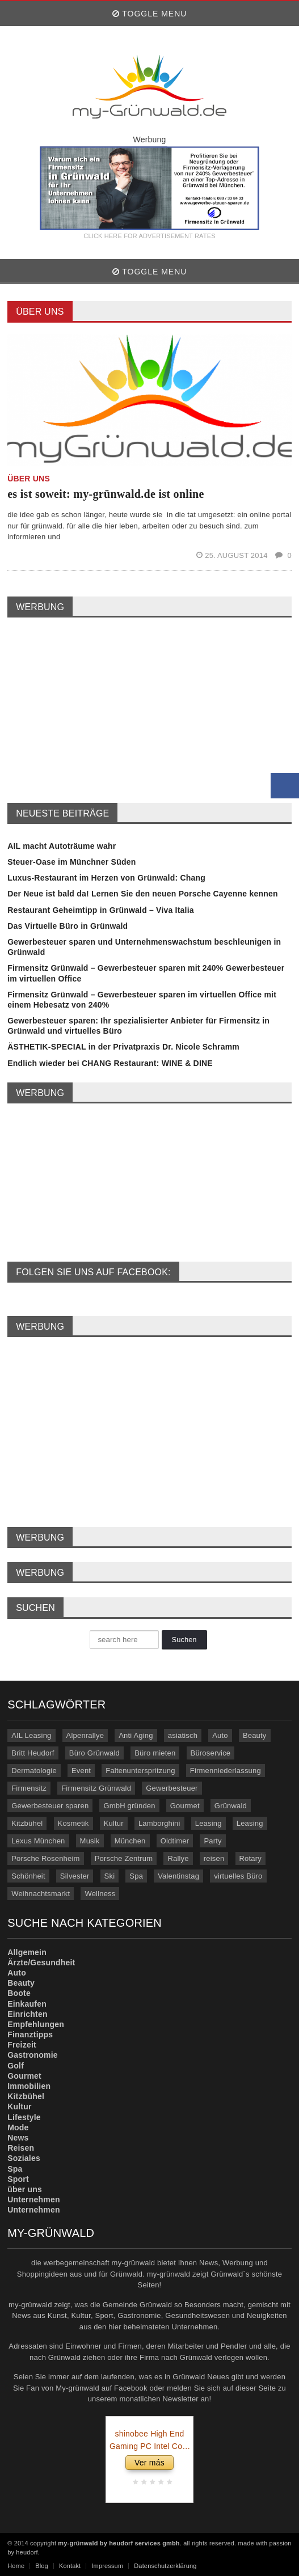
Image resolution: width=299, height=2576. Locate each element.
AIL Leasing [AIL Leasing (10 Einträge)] (31, 1735)
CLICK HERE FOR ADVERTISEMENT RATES (149, 236)
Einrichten (27, 2014)
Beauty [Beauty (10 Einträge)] (255, 1735)
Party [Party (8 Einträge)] (212, 1841)
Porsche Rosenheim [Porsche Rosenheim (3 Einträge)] (45, 1858)
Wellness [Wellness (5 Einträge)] (100, 1893)
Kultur (19, 2106)
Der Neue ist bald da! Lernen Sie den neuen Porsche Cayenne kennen (142, 893)
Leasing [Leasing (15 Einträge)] (208, 1823)
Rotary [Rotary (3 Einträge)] (250, 1858)
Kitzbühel (25, 2096)
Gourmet (24, 2075)
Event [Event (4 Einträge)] (81, 1770)
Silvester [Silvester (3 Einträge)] (75, 1876)
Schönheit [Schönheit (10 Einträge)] (28, 1876)
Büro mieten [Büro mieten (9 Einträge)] (154, 1753)
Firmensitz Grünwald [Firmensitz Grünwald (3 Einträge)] (96, 1788)
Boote (19, 1993)
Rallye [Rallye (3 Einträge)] (177, 1858)
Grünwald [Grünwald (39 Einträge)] (230, 1805)
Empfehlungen (35, 2024)
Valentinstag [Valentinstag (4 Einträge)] (178, 1876)
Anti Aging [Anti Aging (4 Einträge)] (136, 1735)
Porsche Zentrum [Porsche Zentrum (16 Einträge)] (124, 1858)
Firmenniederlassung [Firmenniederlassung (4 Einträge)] (225, 1770)
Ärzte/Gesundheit (41, 1962)
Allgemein (27, 1952)
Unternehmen (33, 2199)
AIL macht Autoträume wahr (61, 846)
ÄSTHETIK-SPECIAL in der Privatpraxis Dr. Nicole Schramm (123, 1046)
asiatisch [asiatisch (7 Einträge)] (182, 1735)
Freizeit (21, 2044)
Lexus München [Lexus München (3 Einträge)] (38, 1841)
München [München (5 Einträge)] (130, 1841)
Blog (41, 2565)
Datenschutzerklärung (165, 2565)
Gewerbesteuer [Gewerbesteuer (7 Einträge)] (171, 1788)
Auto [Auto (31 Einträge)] (220, 1735)
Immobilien (28, 2086)
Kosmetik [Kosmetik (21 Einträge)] (73, 1823)
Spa (14, 2168)
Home (15, 2565)
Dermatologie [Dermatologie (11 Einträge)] (34, 1770)
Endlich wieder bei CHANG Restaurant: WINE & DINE (110, 1063)
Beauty (21, 1982)
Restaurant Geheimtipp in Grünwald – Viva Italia (100, 910)
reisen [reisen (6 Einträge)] (214, 1858)
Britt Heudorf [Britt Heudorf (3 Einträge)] (32, 1753)
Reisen (20, 2147)
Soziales (23, 2158)
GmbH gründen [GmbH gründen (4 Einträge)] (129, 1805)
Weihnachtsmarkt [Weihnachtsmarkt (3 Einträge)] (40, 1893)
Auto (16, 1972)
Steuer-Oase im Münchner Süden (71, 861)
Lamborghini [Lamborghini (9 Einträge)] (159, 1823)
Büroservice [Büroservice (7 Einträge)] (211, 1753)
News (17, 2137)
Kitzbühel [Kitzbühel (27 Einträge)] (27, 1823)
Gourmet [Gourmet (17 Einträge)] (185, 1805)
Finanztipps (30, 2034)
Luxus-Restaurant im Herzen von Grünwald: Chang (106, 877)
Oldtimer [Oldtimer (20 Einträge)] (175, 1841)
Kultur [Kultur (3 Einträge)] (114, 1823)
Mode (17, 2127)
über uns (24, 2189)
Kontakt (70, 2565)
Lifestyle (24, 2117)
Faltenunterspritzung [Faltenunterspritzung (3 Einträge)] (140, 1770)
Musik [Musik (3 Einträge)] (90, 1841)
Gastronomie (32, 2054)
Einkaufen (27, 2003)
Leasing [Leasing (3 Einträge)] (250, 1823)
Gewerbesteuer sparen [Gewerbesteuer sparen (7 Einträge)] (50, 1805)
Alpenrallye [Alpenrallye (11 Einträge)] (85, 1735)
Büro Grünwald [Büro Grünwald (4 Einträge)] (94, 1753)
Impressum (107, 2565)
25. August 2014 (232, 555)
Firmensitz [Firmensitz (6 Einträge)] (29, 1788)
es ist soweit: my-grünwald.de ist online (105, 494)
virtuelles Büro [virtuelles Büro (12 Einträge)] (238, 1876)
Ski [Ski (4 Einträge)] (109, 1876)
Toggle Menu (149, 13)
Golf (15, 2065)
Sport (18, 2179)
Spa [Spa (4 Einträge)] (136, 1876)
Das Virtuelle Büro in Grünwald (67, 925)
